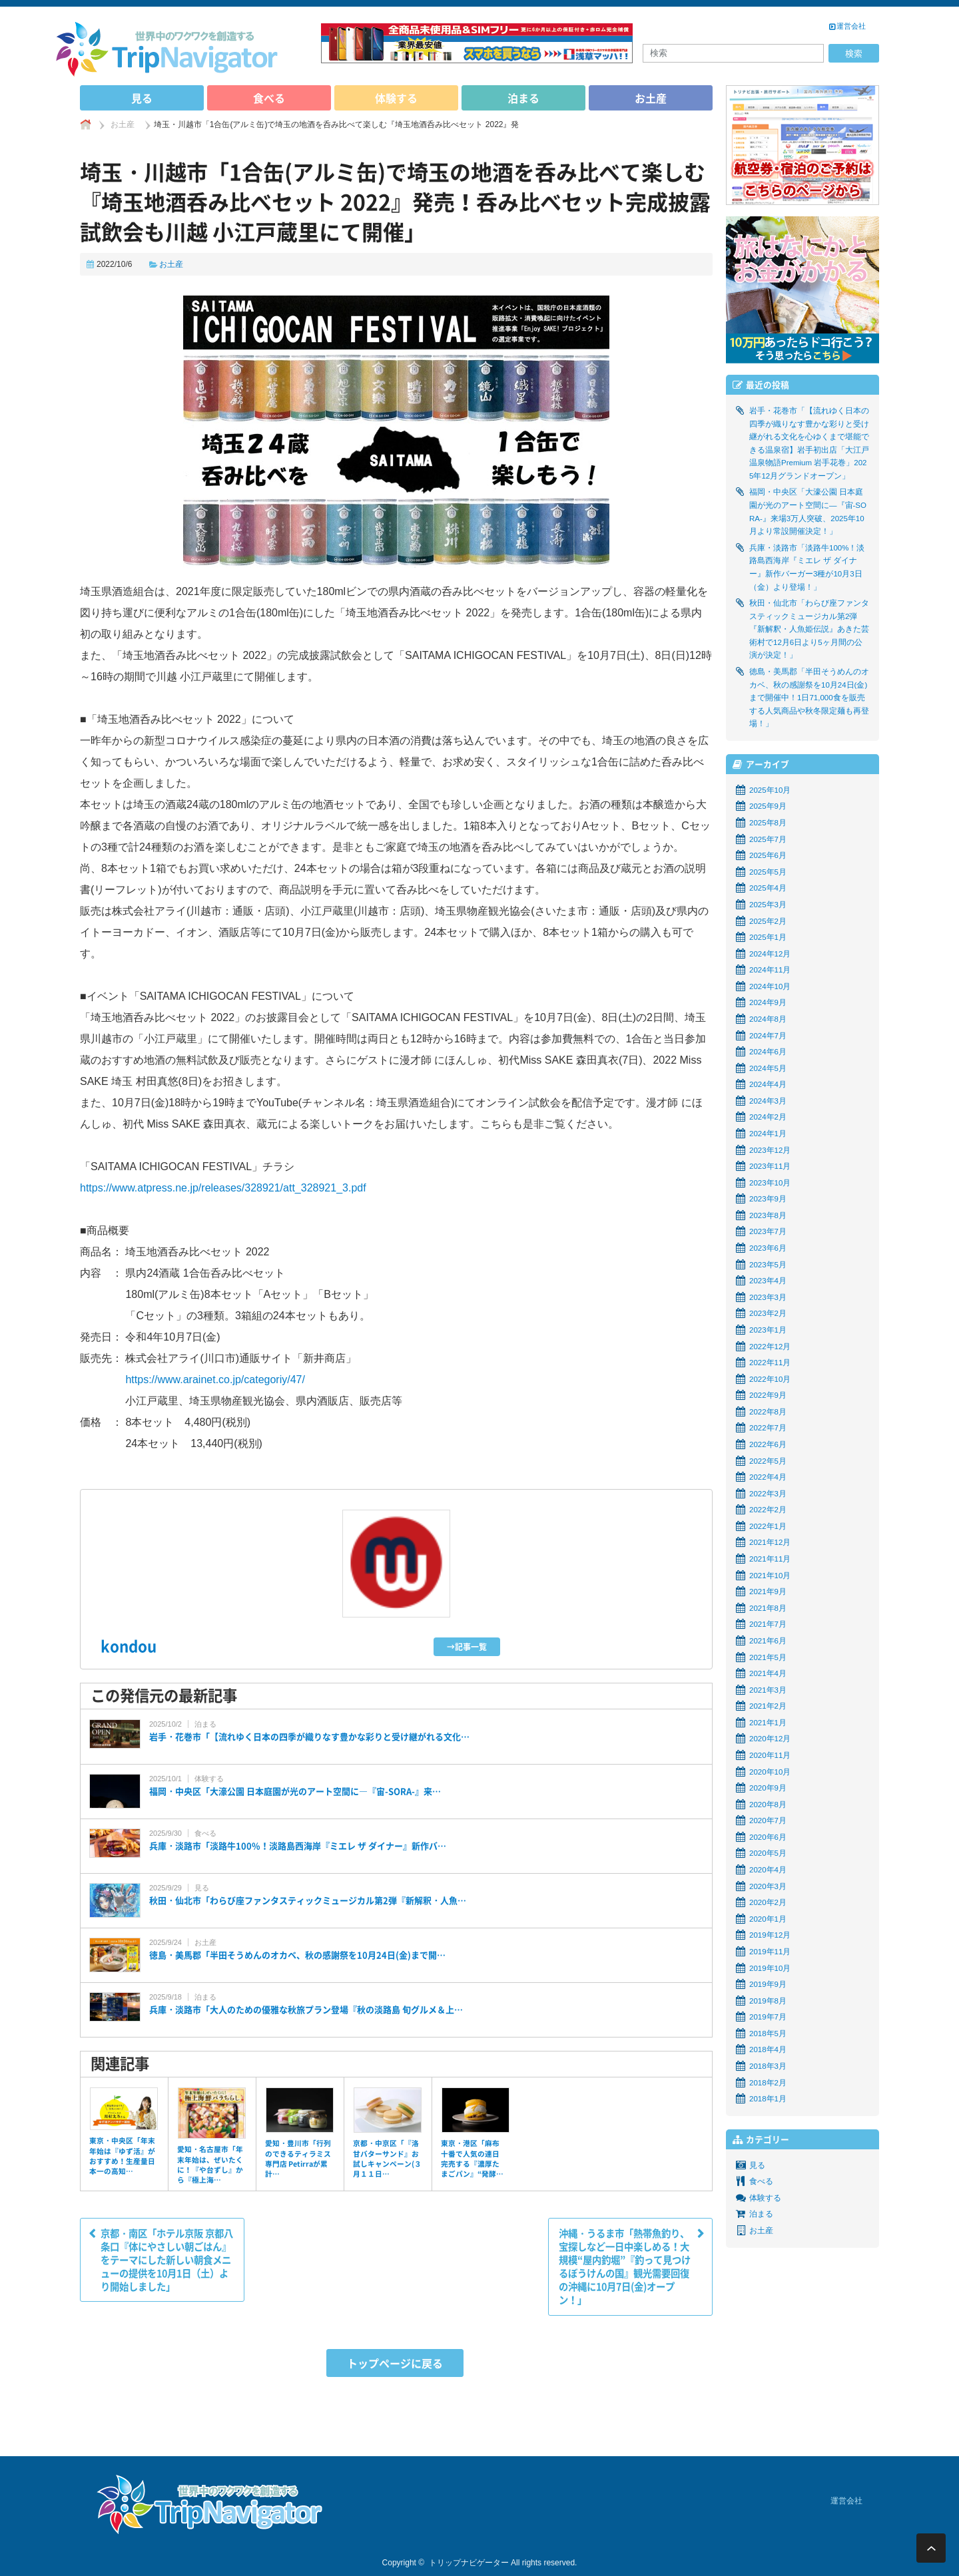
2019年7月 (768, 2017)
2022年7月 (768, 1428)
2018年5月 (768, 2034)
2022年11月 (770, 1363)
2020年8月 (768, 1805)
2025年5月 (768, 872)
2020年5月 (768, 1853)
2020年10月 (770, 1772)
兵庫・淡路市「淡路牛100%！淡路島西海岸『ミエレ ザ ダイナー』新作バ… (297, 1846)
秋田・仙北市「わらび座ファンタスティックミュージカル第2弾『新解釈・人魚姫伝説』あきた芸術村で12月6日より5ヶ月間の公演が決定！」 (809, 629)
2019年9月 (768, 1984)
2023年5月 (768, 1265)
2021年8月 (768, 1608)
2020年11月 (770, 1755)
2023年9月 (768, 1199)
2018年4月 (768, 2049)
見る (142, 98)
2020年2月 (768, 1902)
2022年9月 (768, 1395)
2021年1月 (768, 1723)
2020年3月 (768, 1886)
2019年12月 (770, 1935)
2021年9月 (768, 1592)
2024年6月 (768, 1052)
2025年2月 (768, 921)
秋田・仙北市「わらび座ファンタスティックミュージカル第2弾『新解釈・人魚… (307, 1900)
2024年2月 (768, 1117)
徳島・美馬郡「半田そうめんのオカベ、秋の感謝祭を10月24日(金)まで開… (297, 1955)
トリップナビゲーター (469, 2562)
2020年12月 (770, 1739)
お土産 (651, 98)
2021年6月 (768, 1641)
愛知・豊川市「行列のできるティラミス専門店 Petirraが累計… (298, 2158)
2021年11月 (770, 1559)
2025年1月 (768, 937)
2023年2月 (768, 1313)
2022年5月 (768, 1461)
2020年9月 (768, 1788)
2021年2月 (768, 1706)
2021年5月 (768, 1657)
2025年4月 (768, 888)
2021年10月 (770, 1576)
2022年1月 (768, 1526)
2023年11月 (770, 1166)
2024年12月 (770, 954)
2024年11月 (770, 970)
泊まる (523, 98)
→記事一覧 (467, 1647)
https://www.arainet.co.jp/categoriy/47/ (214, 1379)
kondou (129, 1646)
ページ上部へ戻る (931, 2548)
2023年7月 (768, 1231)
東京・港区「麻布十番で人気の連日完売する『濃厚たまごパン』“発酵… (472, 2158)
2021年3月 (768, 1690)
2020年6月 (768, 1837)
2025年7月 (768, 839)
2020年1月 (768, 1919)
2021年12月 (770, 1542)
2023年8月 (768, 1215)
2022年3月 (768, 1494)
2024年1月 (768, 1134)
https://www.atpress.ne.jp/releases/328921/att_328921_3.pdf (223, 1187)
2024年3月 (768, 1101)
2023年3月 (768, 1297)
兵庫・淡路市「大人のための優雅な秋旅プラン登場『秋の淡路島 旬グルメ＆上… (306, 2010)
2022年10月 (770, 1379)
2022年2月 (768, 1510)
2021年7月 (768, 1624)
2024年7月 (768, 1036)
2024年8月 (768, 1019)
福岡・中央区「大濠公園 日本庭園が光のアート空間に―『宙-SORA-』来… (295, 1791)
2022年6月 (768, 1444)
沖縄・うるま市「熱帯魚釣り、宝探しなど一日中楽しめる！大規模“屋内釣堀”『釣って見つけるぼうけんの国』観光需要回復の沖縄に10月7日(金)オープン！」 (625, 2267)
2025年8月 (768, 823)
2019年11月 (770, 1952)
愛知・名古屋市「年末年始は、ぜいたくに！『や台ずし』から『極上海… (210, 2164)
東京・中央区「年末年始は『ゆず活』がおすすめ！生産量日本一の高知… (122, 2155)
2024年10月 (770, 986)
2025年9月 (768, 806)
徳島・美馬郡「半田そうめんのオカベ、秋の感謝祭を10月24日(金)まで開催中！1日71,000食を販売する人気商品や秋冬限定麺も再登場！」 (809, 698)
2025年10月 (770, 790)
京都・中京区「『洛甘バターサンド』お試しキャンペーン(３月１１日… (387, 2158)
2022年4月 (768, 1477)
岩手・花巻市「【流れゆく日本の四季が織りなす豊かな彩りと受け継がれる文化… (309, 1737)
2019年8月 (768, 2001)
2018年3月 (768, 2066)
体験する (396, 98)
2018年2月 (768, 2083)
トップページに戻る (395, 2363)
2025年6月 (768, 855)
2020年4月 (768, 1870)
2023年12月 (770, 1150)
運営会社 (851, 26)
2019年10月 (770, 1968)
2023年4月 (768, 1281)
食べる (269, 98)
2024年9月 (768, 1002)
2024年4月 (768, 1084)
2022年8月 (768, 1412)
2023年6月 (768, 1248)
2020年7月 (768, 1821)
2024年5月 (768, 1068)
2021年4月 (768, 1673)
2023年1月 (768, 1330)
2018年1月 (768, 2099)
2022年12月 (770, 1347)
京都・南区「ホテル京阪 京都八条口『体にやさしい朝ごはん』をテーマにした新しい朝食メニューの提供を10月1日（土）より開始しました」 (167, 2260)
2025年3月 (768, 905)
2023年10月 (770, 1183)
